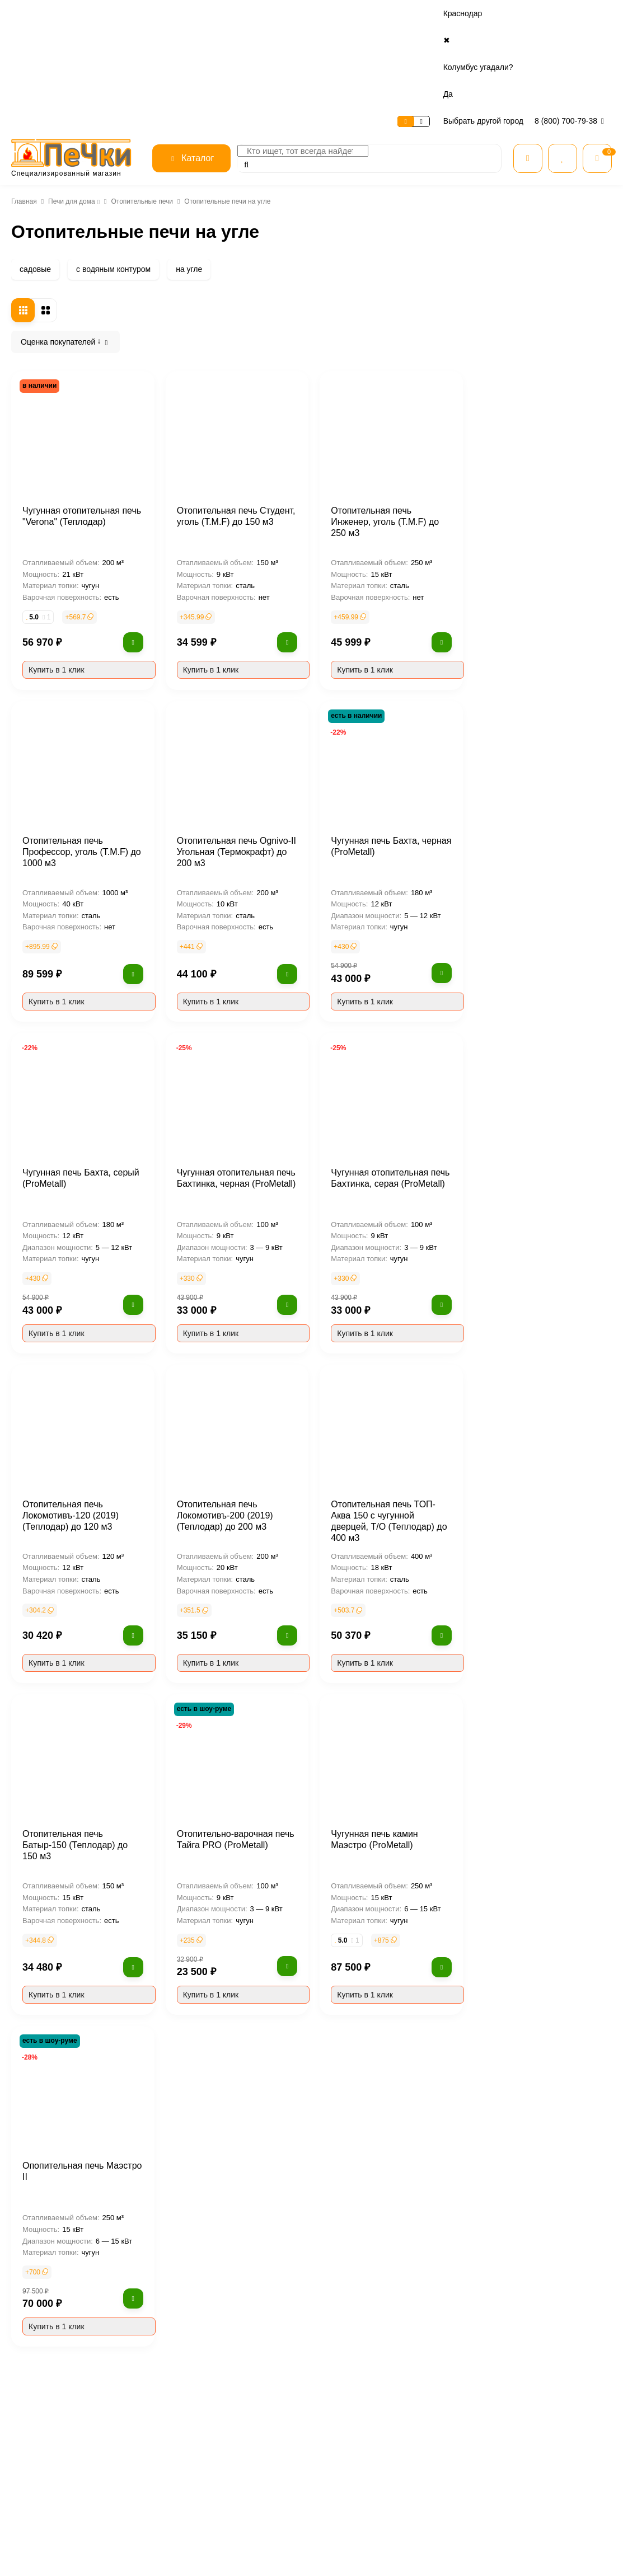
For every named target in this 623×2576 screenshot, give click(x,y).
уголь (42, 1513)
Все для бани (441, 2494)
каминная (49, 1089)
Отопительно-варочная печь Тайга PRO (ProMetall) (381, 1748)
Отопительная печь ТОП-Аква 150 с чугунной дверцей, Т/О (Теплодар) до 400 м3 (537, 1424)
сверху (44, 971)
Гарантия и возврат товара (361, 2523)
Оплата (113, 13)
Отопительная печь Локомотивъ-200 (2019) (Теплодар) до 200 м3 (372, 1424)
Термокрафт (367, 2353)
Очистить (108, 1592)
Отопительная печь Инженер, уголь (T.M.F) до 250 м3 (537, 425)
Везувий (182, 2353)
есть (40, 733)
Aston (42, 471)
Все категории (443, 2480)
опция (43, 766)
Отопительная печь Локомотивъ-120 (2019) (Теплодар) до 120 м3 (218, 1424)
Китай (42, 1329)
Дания (43, 1380)
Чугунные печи (62, 242)
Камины (433, 2523)
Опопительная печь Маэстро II (231, 2074)
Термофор (431, 2353)
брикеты (47, 1547)
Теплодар (304, 2353)
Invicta (44, 521)
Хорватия (48, 1296)
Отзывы (234, 2508)
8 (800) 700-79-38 (571, 13)
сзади (42, 988)
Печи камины (59, 261)
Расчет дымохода (348, 2552)
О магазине (31, 13)
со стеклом (52, 1072)
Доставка (154, 13)
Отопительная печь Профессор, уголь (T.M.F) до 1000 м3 (224, 761)
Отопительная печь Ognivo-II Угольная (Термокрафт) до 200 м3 (385, 761)
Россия (44, 1245)
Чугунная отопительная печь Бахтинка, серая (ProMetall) (535, 1087)
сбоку (42, 1004)
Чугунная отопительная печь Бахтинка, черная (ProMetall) (382, 1087)
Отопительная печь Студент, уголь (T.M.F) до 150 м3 (379, 425)
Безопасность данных (256, 2523)
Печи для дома (70, 94)
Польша (46, 1313)
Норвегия (49, 1363)
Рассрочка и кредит (351, 2494)
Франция (48, 1262)
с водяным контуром (110, 162)
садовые (34, 162)
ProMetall (49, 437)
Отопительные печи (142, 94)
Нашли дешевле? (349, 2537)
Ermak (485, 2353)
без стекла (51, 1055)
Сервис (76, 13)
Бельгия (46, 1397)
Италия (45, 1346)
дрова (42, 1530)
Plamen (45, 487)
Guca (41, 504)
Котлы (431, 2537)
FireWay (46, 454)
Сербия (45, 1279)
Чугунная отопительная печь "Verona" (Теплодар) (227, 425)
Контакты (198, 13)
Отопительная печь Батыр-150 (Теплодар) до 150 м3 (231, 1748)
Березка (47, 538)
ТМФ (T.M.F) (242, 2353)
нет (38, 750)
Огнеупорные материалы (461, 2567)
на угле (185, 162)
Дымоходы (438, 2552)
